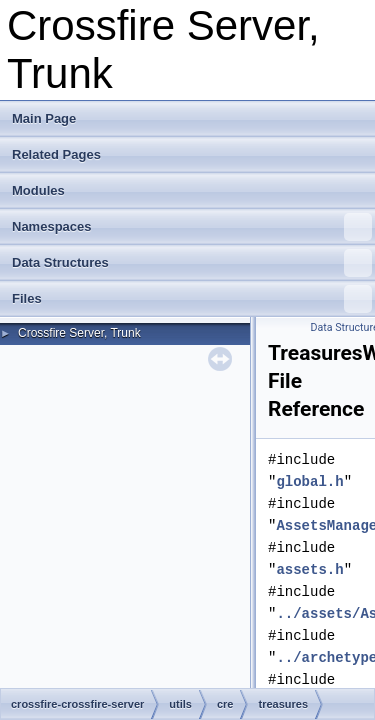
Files (192, 299)
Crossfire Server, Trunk (79, 333)
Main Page (44, 118)
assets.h (309, 569)
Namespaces (192, 227)
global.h (309, 481)
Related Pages (56, 154)
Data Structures (192, 263)
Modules (38, 190)
